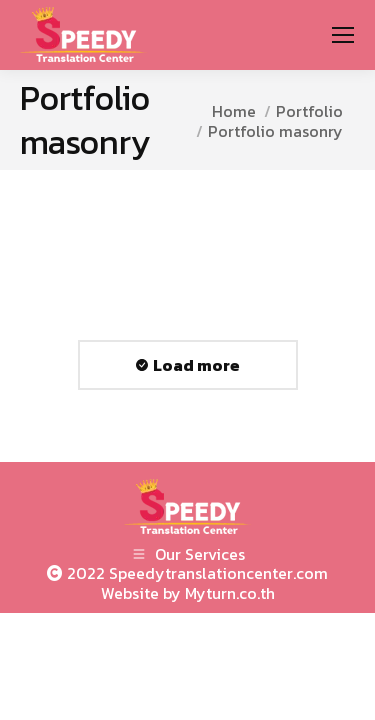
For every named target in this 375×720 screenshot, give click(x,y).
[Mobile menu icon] (343, 35)
